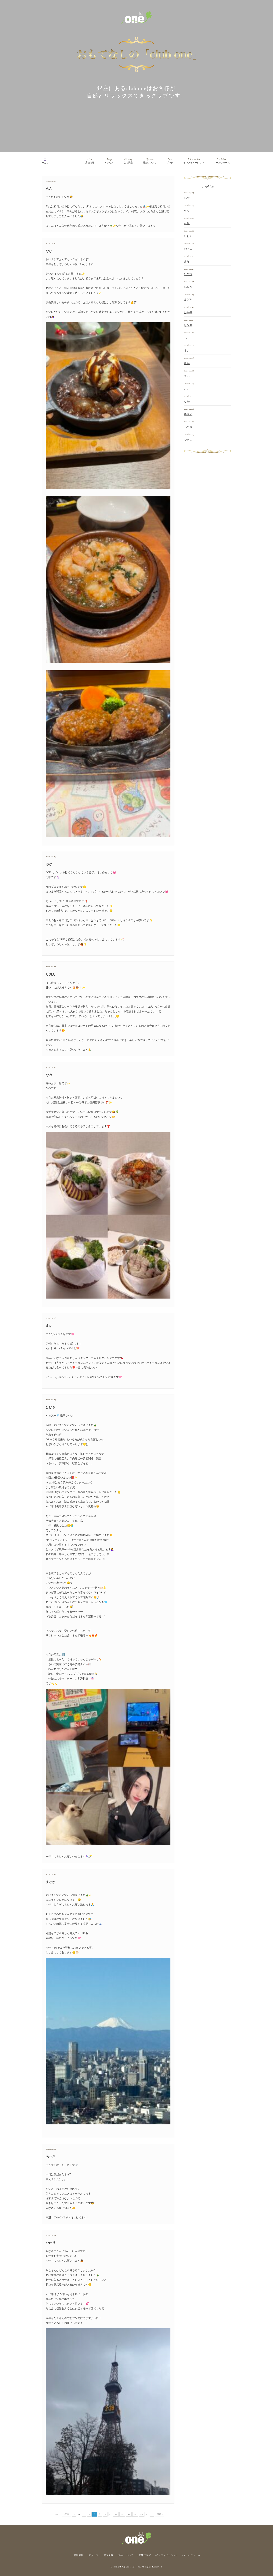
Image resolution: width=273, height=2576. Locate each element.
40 (129, 2514)
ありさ (188, 287)
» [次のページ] (152, 2514)
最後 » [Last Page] (160, 2514)
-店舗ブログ (144, 2555)
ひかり (188, 312)
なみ (187, 223)
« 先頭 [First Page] (66, 2514)
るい (187, 351)
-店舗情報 (78, 2555)
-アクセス (93, 2555)
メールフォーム (222, 161)
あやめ (188, 414)
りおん (188, 236)
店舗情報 (89, 161)
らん (187, 211)
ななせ (188, 325)
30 (122, 2514)
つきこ (188, 440)
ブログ (169, 161)
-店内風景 (108, 2555)
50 (135, 2514)
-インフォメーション (166, 2555)
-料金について (125, 2555)
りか (187, 402)
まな (187, 262)
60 (141, 2514)
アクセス (109, 161)
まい (187, 376)
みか (187, 363)
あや (187, 198)
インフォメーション (193, 161)
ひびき (188, 274)
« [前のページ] (74, 2514)
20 (116, 2514)
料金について (149, 161)
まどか (188, 300)
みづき (188, 427)
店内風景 (128, 161)
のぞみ (188, 249)
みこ (187, 338)
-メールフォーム (191, 2555)
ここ (187, 389)
